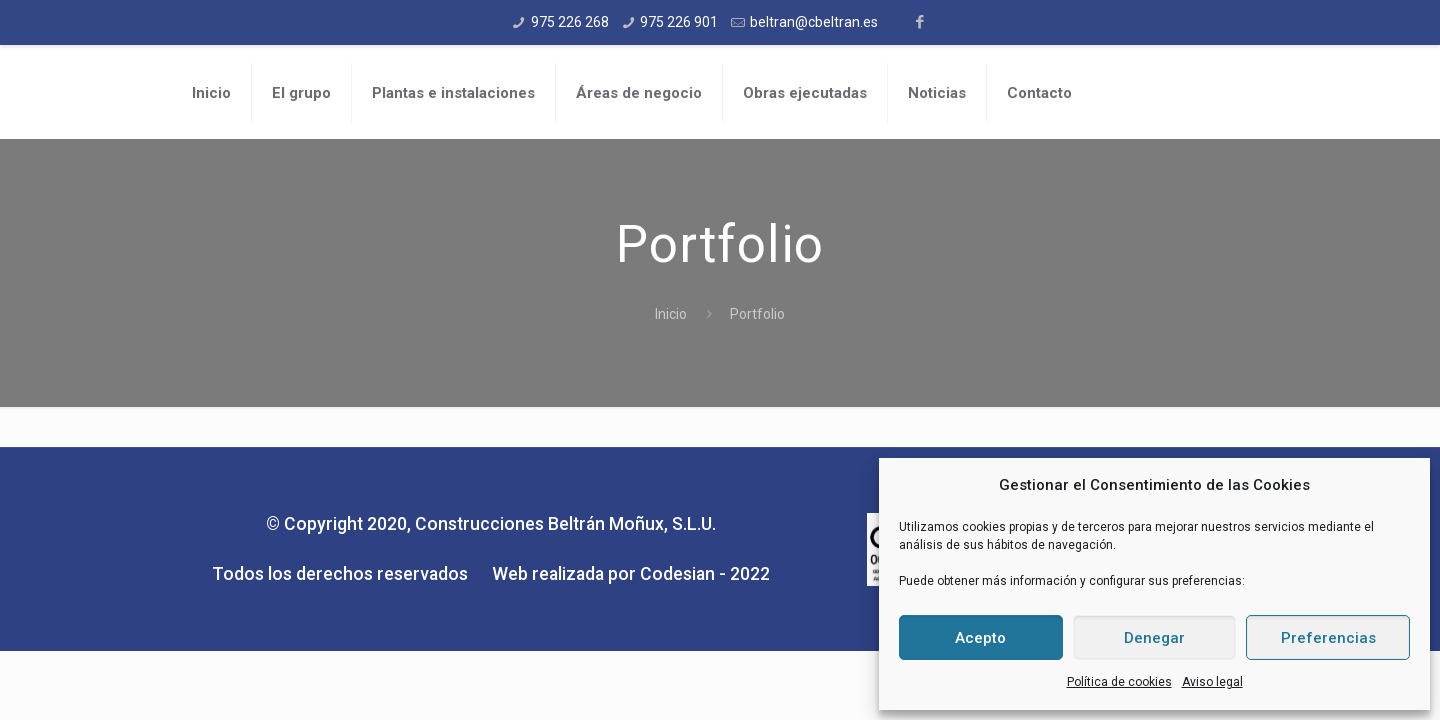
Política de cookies (1119, 682)
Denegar (1154, 638)
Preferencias (1328, 638)
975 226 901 (679, 22)
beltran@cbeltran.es (814, 22)
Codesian (677, 574)
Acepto (980, 638)
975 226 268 (570, 22)
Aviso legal (1212, 682)
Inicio (671, 314)
